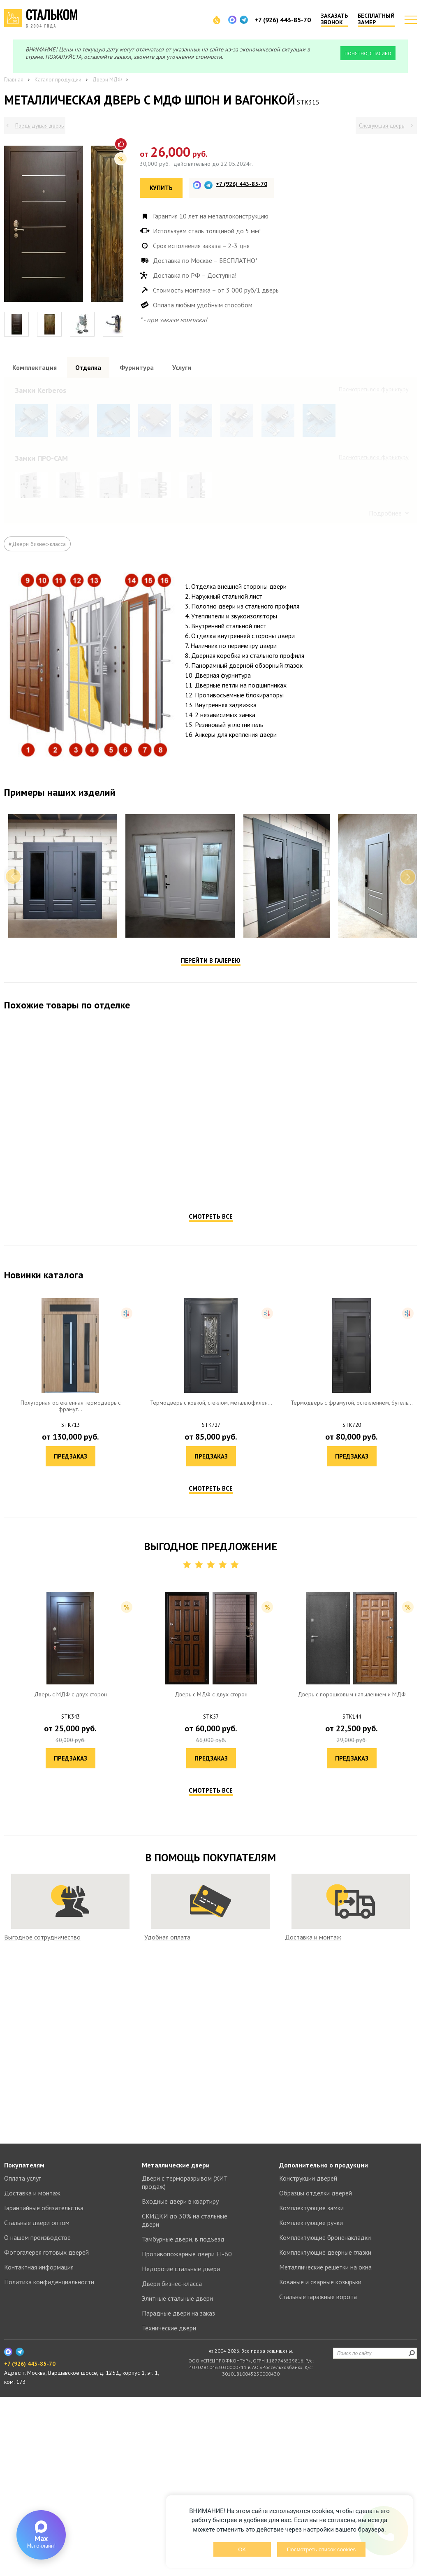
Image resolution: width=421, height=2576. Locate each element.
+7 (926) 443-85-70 (282, 20)
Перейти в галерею (211, 1318)
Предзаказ (107, 1542)
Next (408, 1234)
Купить (161, 188)
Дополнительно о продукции (323, 2344)
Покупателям (24, 2344)
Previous (13, 1234)
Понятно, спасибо (368, 53)
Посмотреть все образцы (377, 389)
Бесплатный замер (376, 19)
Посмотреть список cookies (321, 2549)
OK (242, 2549)
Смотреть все (211, 1574)
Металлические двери (176, 2344)
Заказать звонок (334, 19)
